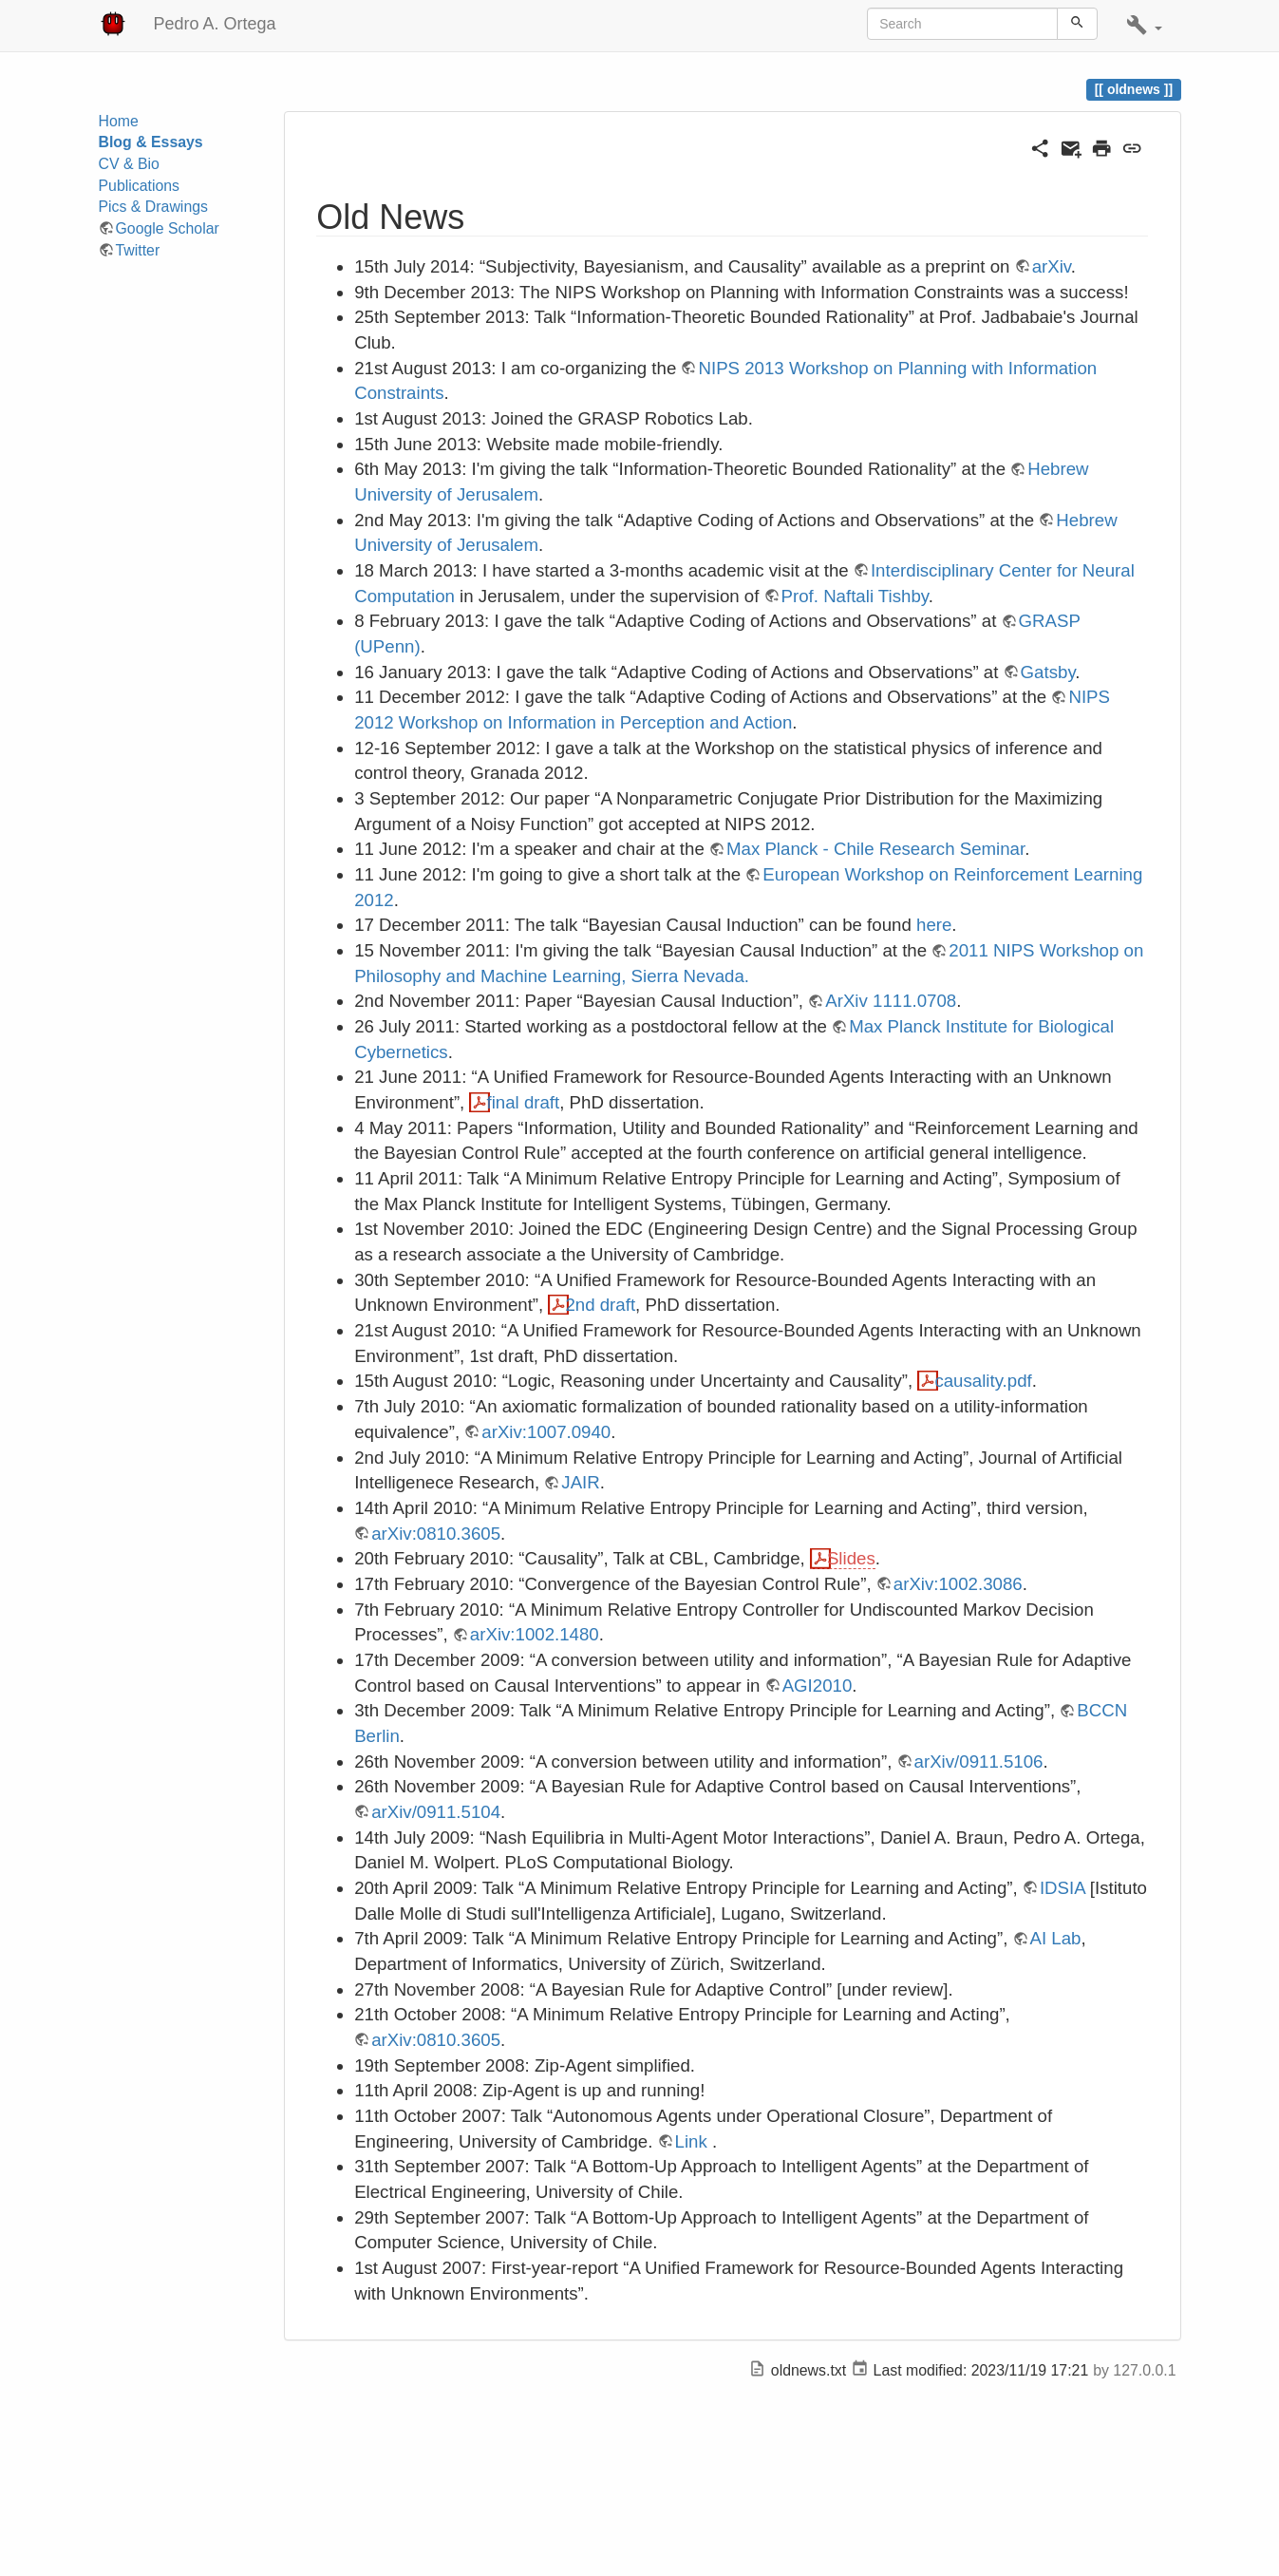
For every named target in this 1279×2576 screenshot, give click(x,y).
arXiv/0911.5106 (979, 1761)
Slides (851, 1558)
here (933, 925)
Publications (139, 186)
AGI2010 (817, 1685)
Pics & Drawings (153, 207)
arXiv (1051, 266)
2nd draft (600, 1305)
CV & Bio (129, 164)
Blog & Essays (151, 142)
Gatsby (1048, 672)
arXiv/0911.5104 (435, 1812)
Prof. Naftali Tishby (855, 596)
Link (691, 2141)
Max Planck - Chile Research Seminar (875, 849)
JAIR (580, 1482)
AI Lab (1056, 1938)
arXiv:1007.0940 (546, 1432)
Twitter (138, 250)
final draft (522, 1102)
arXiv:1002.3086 (958, 1584)
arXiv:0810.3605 (435, 1534)
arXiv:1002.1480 (534, 1634)
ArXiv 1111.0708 (890, 1001)
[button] (1144, 25)
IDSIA (1062, 1888)
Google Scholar (167, 228)
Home (119, 121)
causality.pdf (982, 1381)
